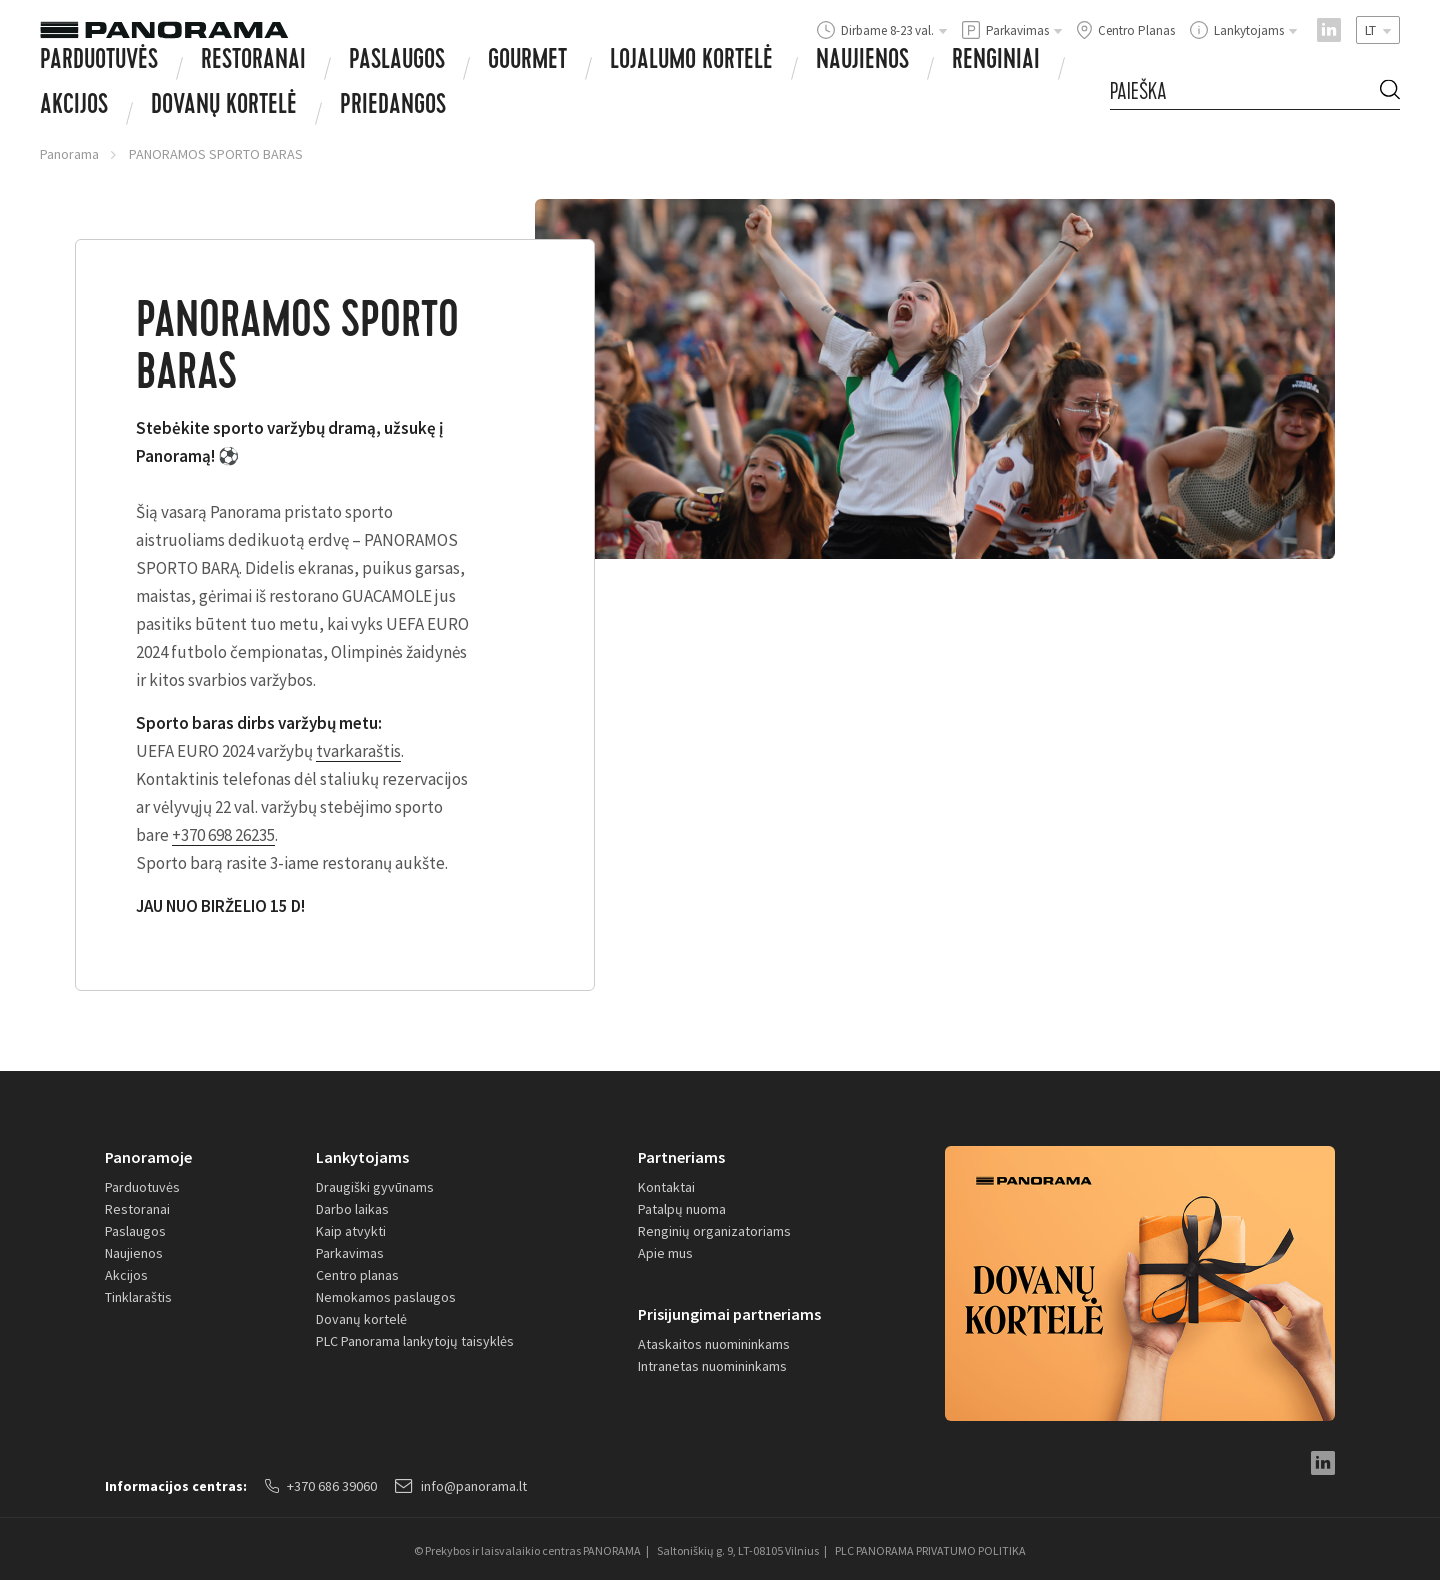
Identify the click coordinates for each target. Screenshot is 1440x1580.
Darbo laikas (352, 1209)
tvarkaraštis (358, 751)
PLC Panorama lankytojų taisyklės (415, 1341)
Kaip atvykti (351, 1231)
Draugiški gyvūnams (375, 1187)
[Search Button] (1390, 92)
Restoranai (253, 62)
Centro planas (357, 1275)
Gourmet (527, 62)
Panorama (69, 154)
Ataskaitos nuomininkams (714, 1344)
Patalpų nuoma (682, 1209)
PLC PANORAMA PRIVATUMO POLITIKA (930, 1550)
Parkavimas (350, 1253)
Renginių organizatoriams (714, 1231)
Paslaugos (397, 62)
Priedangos (393, 107)
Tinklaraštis (138, 1297)
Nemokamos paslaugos (386, 1297)
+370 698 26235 (223, 835)
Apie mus (665, 1253)
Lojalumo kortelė (691, 62)
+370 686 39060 (321, 1486)
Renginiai (996, 62)
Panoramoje (148, 1157)
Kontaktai (666, 1187)
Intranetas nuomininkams (712, 1366)
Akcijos (74, 107)
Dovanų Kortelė (224, 107)
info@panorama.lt (461, 1486)
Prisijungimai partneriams (729, 1314)
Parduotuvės (99, 62)
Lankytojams (362, 1157)
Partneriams (681, 1157)
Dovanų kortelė (361, 1319)
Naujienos (862, 62)
